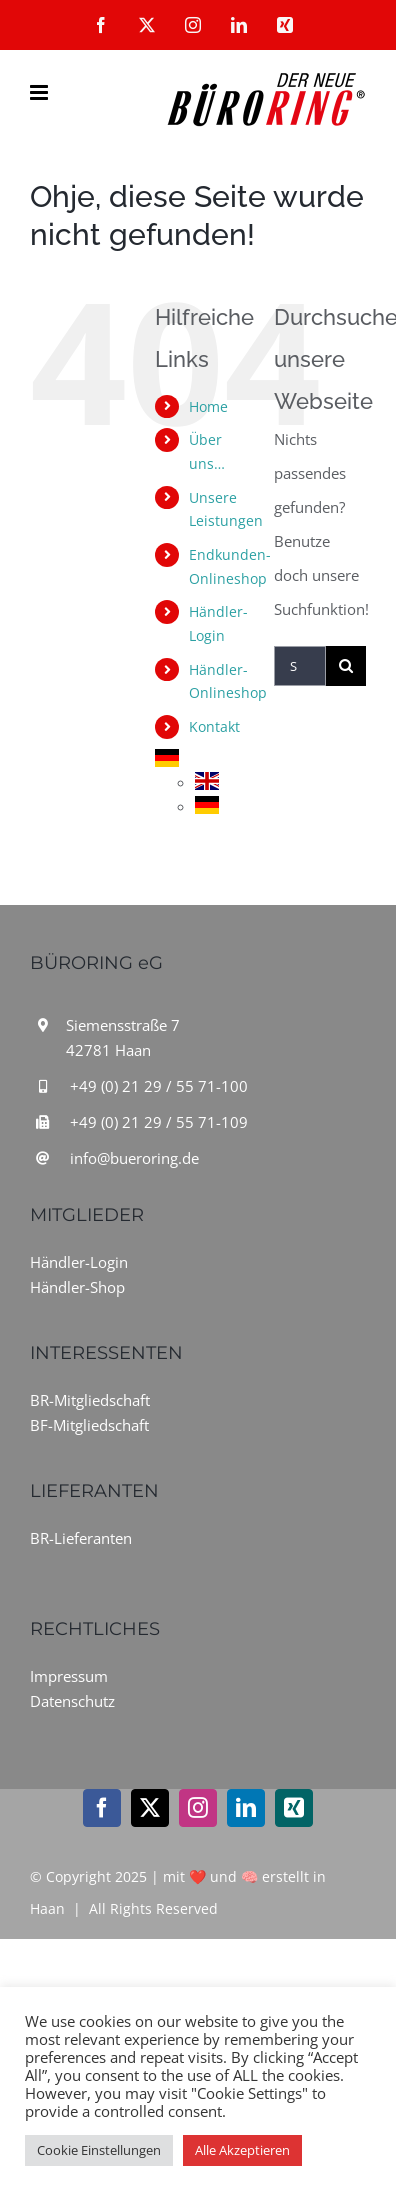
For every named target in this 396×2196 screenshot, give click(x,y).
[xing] (294, 1808)
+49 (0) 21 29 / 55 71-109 (159, 1122)
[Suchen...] (300, 666)
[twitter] (150, 1808)
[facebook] (102, 1808)
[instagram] (198, 1808)
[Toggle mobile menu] (40, 92)
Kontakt (214, 726)
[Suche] (346, 666)
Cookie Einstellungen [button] (99, 2150)
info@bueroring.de (134, 1158)
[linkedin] (246, 1808)
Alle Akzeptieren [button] (242, 2150)
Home (208, 406)
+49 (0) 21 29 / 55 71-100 (159, 1086)
